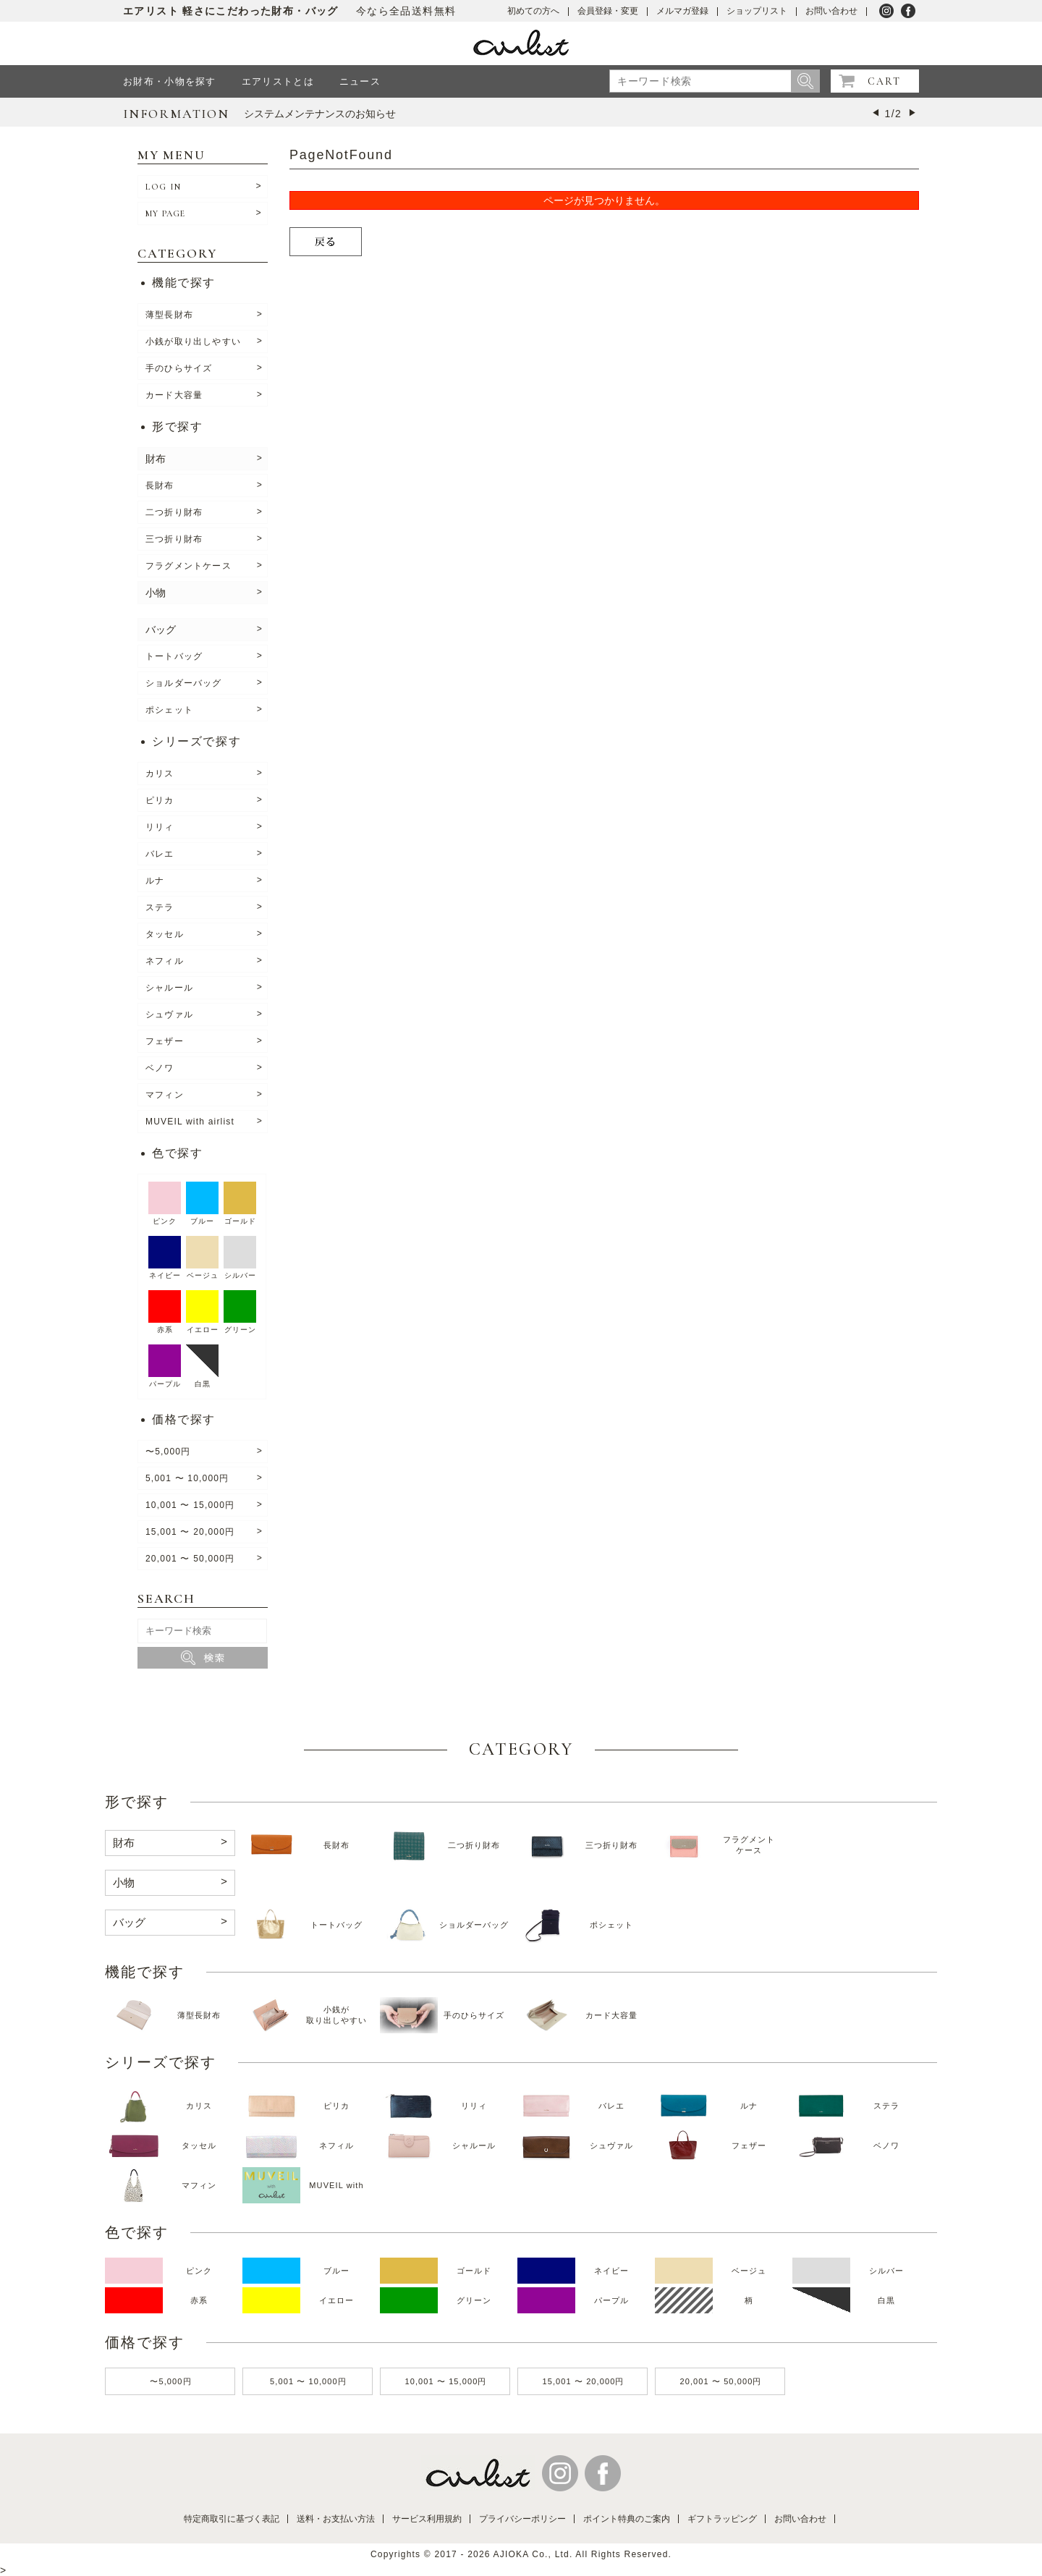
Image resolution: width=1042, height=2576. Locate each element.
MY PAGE (165, 213)
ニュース (360, 81)
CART (884, 81)
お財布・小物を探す (169, 81)
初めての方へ (533, 11)
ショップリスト (757, 11)
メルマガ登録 (682, 11)
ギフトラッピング (722, 2518)
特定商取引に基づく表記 (231, 2518)
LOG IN (163, 187)
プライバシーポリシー (522, 2518)
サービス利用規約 (427, 2518)
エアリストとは (278, 81)
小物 (155, 592)
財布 (155, 459)
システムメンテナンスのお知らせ (320, 113)
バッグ (160, 629)
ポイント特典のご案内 (626, 2518)
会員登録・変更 (607, 11)
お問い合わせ (831, 11)
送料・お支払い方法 (336, 2518)
